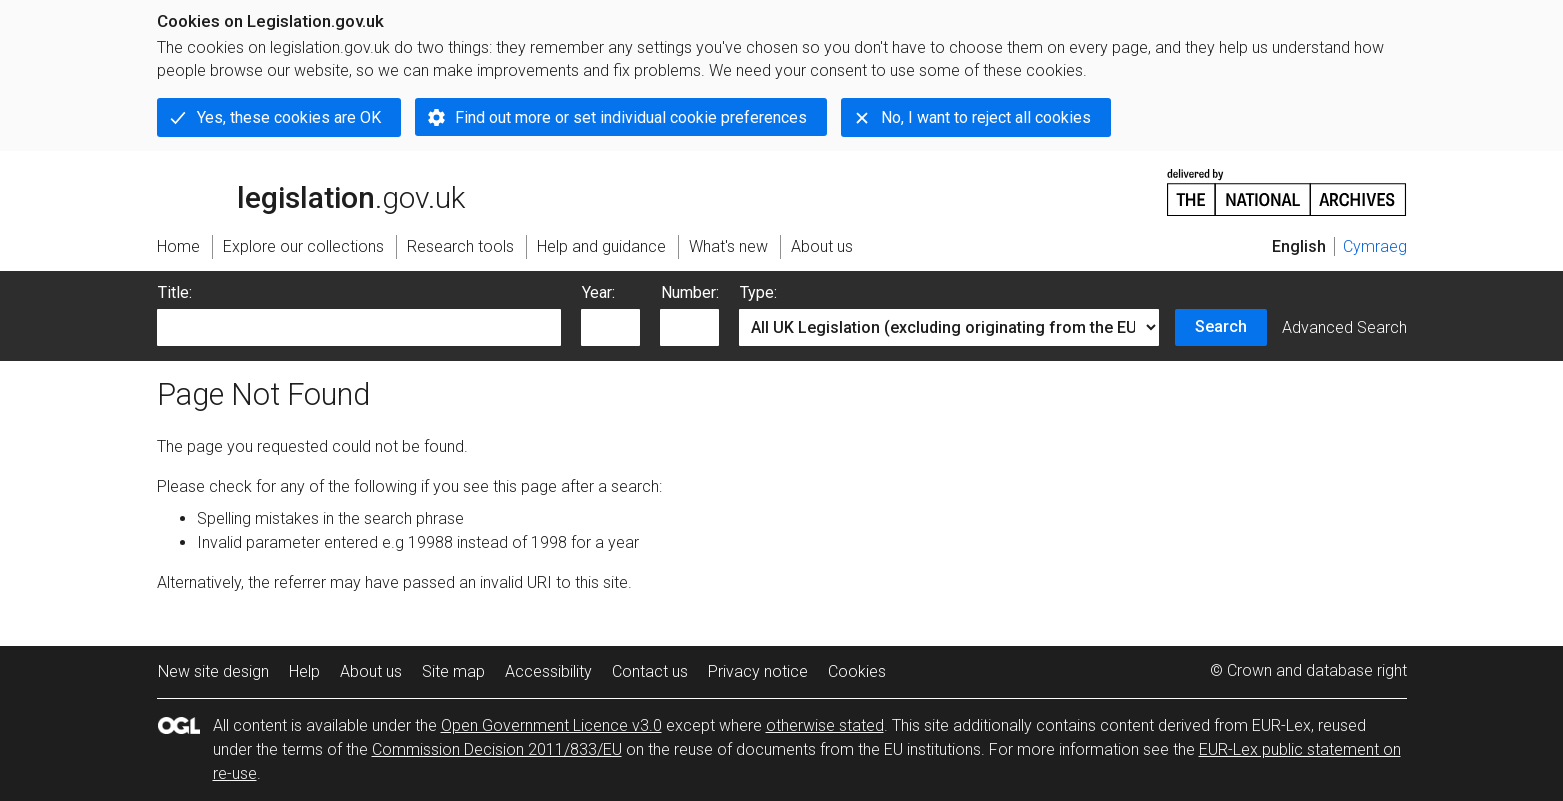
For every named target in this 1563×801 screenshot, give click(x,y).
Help (304, 671)
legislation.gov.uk (311, 191)
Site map (453, 671)
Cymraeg (1375, 246)
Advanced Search (1344, 327)
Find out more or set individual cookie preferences (631, 117)
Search (1221, 326)
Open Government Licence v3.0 (551, 725)
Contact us (650, 671)
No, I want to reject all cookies (986, 117)
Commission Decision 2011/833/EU (497, 749)
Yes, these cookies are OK (289, 117)
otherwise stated (825, 725)
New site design (213, 671)
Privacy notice (758, 671)
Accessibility (548, 671)
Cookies (857, 671)
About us (371, 671)
